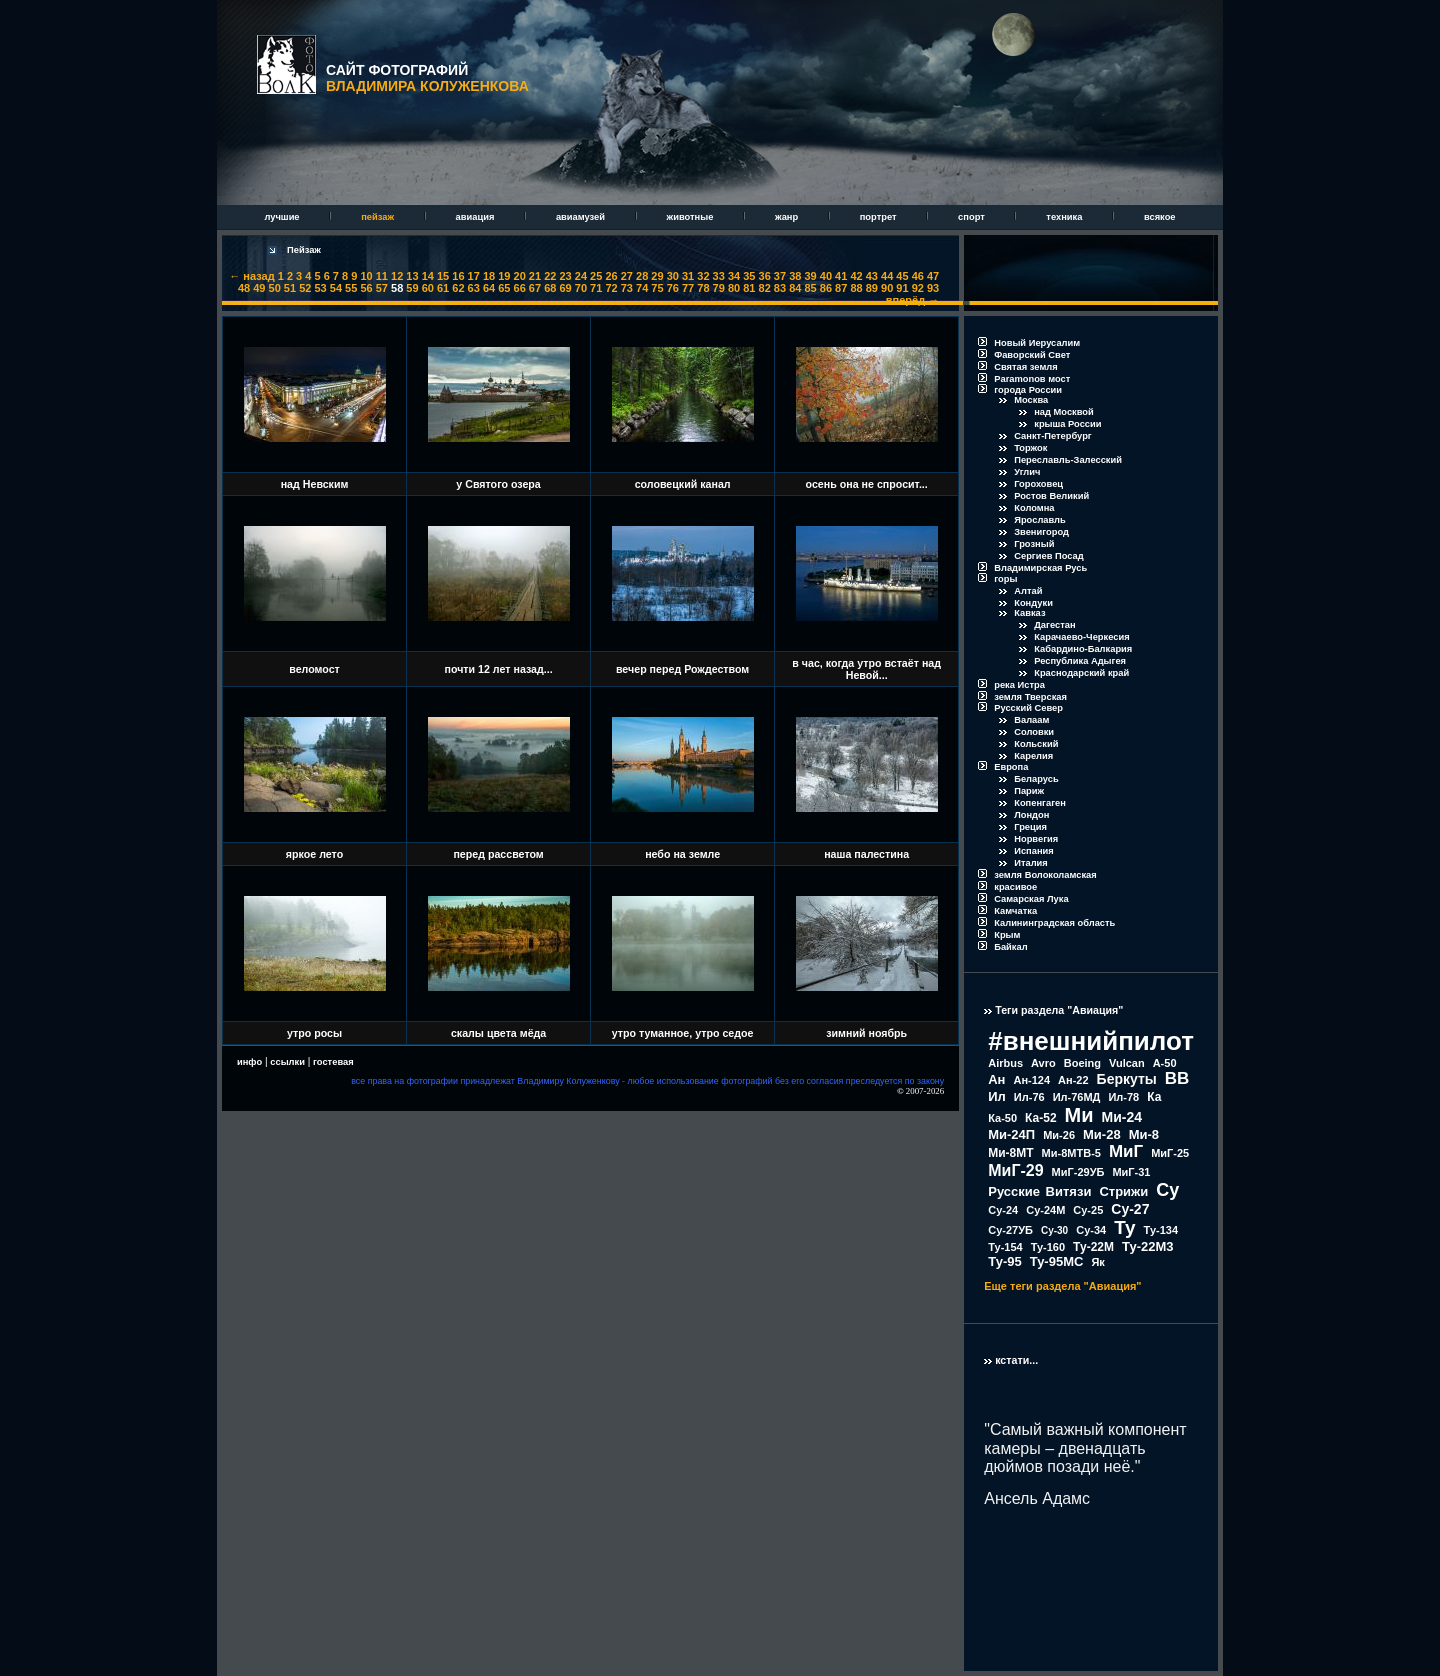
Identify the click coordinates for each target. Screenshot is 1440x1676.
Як (1097, 1262)
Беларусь (1036, 779)
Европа (1011, 767)
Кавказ (1029, 613)
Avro (1043, 1063)
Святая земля (1025, 367)
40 (826, 276)
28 (642, 276)
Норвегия (1036, 839)
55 (351, 288)
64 (489, 288)
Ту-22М (1093, 1247)
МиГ (1126, 1151)
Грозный (1034, 544)
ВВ (1177, 1078)
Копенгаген (1040, 803)
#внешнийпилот (1091, 1041)
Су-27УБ (1010, 1230)
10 (366, 276)
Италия (1031, 863)
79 (719, 288)
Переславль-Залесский (1068, 460)
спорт (972, 217)
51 (290, 288)
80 (734, 288)
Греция (1030, 827)
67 (535, 288)
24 (581, 276)
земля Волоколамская (1045, 875)
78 (703, 288)
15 (443, 276)
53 (320, 288)
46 (918, 276)
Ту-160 (1048, 1247)
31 (688, 276)
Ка (1154, 1097)
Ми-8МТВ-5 (1071, 1153)
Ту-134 (1161, 1230)
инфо (249, 1062)
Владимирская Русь (1040, 568)
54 (336, 288)
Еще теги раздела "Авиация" (1062, 1286)
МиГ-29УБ (1078, 1172)
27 (627, 276)
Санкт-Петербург (1053, 436)
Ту (1124, 1227)
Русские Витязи (1039, 1191)
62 (458, 288)
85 (810, 288)
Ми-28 (1102, 1134)
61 (443, 288)
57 (382, 288)
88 (856, 288)
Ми (1079, 1115)
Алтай (1028, 591)
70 (581, 288)
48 (244, 288)
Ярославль (1040, 520)
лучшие (283, 217)
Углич (1027, 472)
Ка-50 (1002, 1118)
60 (428, 288)
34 (734, 276)
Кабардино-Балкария (1083, 649)
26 (611, 276)
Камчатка (1015, 911)
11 (382, 276)
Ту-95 (1004, 1261)
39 (810, 276)
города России (1028, 390)
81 (749, 288)
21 (535, 276)
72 (611, 288)
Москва (1031, 400)
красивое (1015, 887)
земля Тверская (1030, 697)
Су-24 (1003, 1210)
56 (366, 288)
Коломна (1034, 508)
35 (749, 276)
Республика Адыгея (1080, 661)
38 (795, 276)
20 (520, 276)
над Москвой (1064, 412)
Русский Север (1028, 708)
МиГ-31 (1131, 1172)
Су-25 (1088, 1210)
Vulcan (1127, 1063)
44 (887, 276)
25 (596, 276)
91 (902, 288)
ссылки (287, 1062)
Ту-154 (1005, 1247)
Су (1167, 1190)
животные (691, 217)
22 (550, 276)
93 (933, 288)
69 (565, 288)
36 (765, 276)
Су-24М (1045, 1210)
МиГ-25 (1170, 1153)
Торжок (1030, 448)
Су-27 (1130, 1209)
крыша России (1067, 424)
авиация (476, 217)
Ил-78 (1123, 1097)
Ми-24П (1011, 1134)
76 (673, 288)
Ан (996, 1079)
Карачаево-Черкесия (1081, 637)
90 (887, 288)
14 (428, 276)
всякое (1160, 217)
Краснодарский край (1081, 673)
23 (565, 276)
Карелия (1033, 756)
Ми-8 (1144, 1134)
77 (688, 288)
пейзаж (378, 217)
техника (1065, 217)
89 (872, 288)
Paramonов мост (1032, 379)
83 (780, 288)
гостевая (333, 1062)
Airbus (1005, 1063)
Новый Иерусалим (1037, 343)
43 (872, 276)
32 (703, 276)
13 (412, 276)
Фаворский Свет (1032, 355)
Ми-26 (1059, 1135)
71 (596, 288)
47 (933, 276)
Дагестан (1054, 625)
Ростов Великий (1051, 496)
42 (856, 276)
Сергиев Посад (1048, 556)
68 (550, 288)
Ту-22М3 (1148, 1246)
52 (305, 288)
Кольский (1036, 744)
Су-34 (1091, 1230)
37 (780, 276)
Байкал (1010, 947)
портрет (879, 217)
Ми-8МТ (1010, 1153)
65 (504, 288)
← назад (251, 276)
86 (826, 288)
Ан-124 (1031, 1080)
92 (918, 288)
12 (397, 276)
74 (642, 288)
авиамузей (582, 217)
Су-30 (1054, 1230)
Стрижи (1123, 1191)
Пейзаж (304, 250)
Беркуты (1127, 1079)
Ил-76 (1029, 1097)
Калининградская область (1054, 923)
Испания (1034, 851)
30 (673, 276)
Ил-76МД (1077, 1097)
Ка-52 (1041, 1118)
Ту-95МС (1057, 1261)
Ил (997, 1096)
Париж (1029, 791)
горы (1005, 579)
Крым (1007, 935)
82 (765, 288)
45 (902, 276)
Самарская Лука (1031, 899)
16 (458, 276)
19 (504, 276)
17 (474, 276)
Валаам (1031, 720)
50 (275, 288)
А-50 (1165, 1063)
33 (719, 276)
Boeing (1082, 1063)
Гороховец (1038, 484)
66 (520, 288)
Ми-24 (1122, 1117)
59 (412, 288)
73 (627, 288)
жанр (788, 217)
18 (489, 276)
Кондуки (1033, 603)
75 (657, 288)
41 (841, 276)
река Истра (1019, 685)
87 (841, 288)
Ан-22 (1073, 1080)
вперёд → (912, 300)
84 (795, 288)
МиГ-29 (1015, 1170)
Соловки (1034, 732)
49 (259, 288)
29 (657, 276)
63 (474, 288)
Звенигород (1041, 532)
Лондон (1031, 815)
